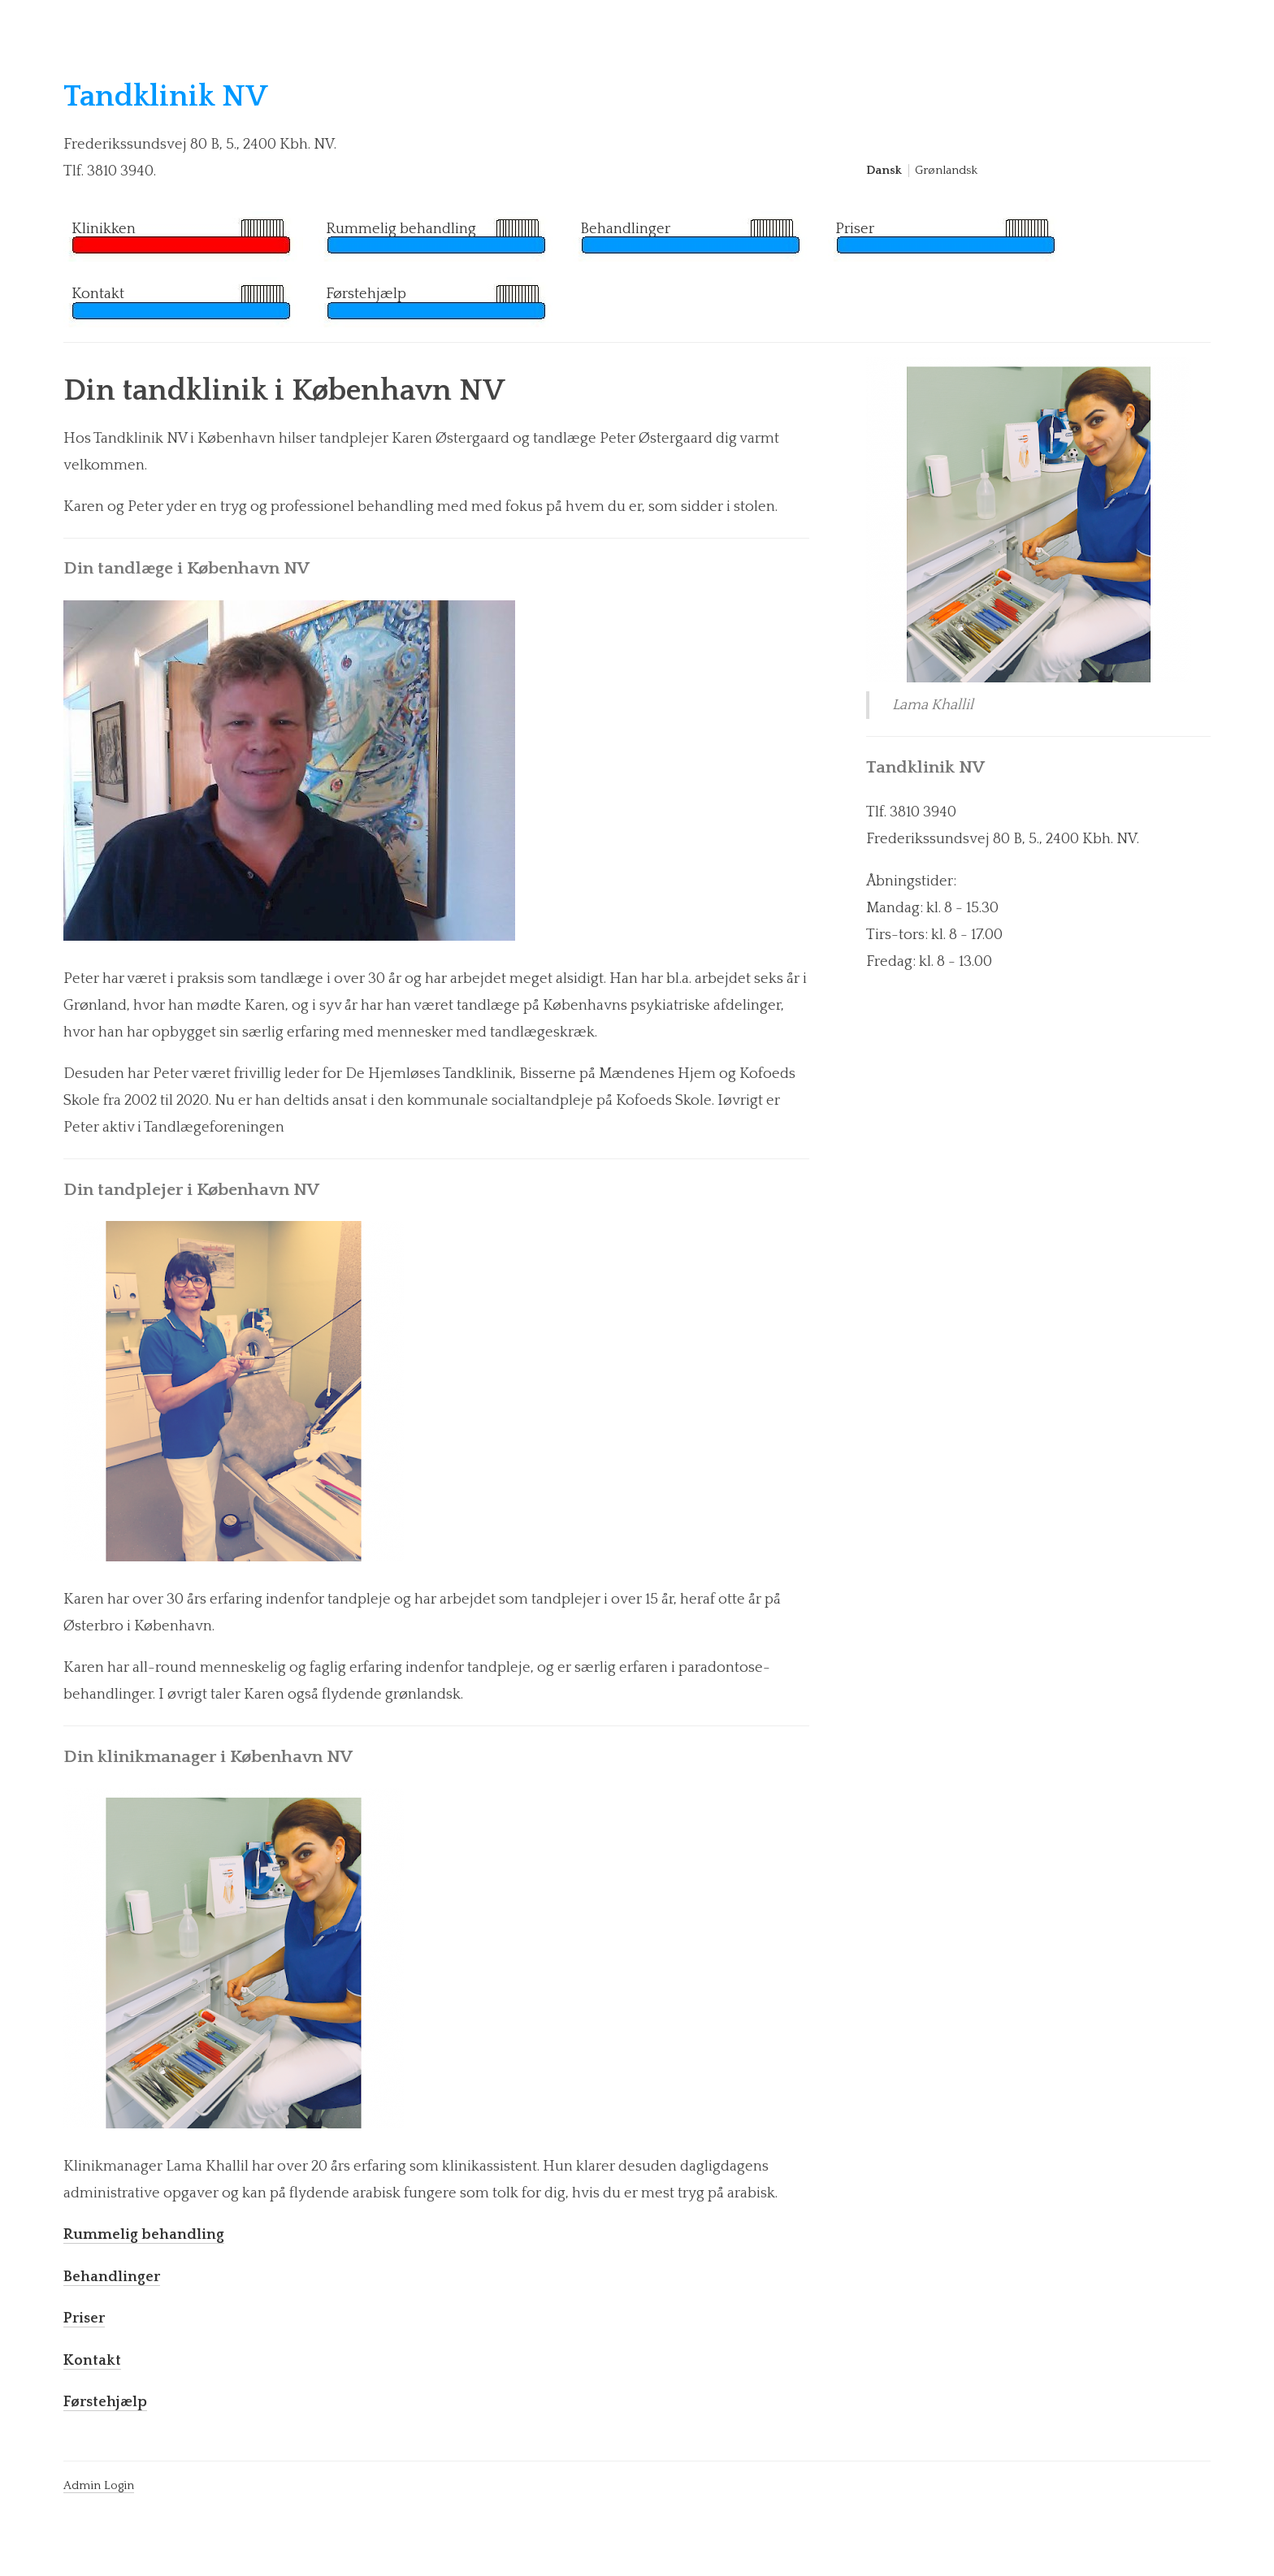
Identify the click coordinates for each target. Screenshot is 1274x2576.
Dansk (884, 170)
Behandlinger (625, 228)
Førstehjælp (366, 293)
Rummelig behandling (401, 228)
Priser (854, 228)
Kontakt (98, 293)
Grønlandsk (946, 170)
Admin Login (98, 2485)
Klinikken (104, 228)
